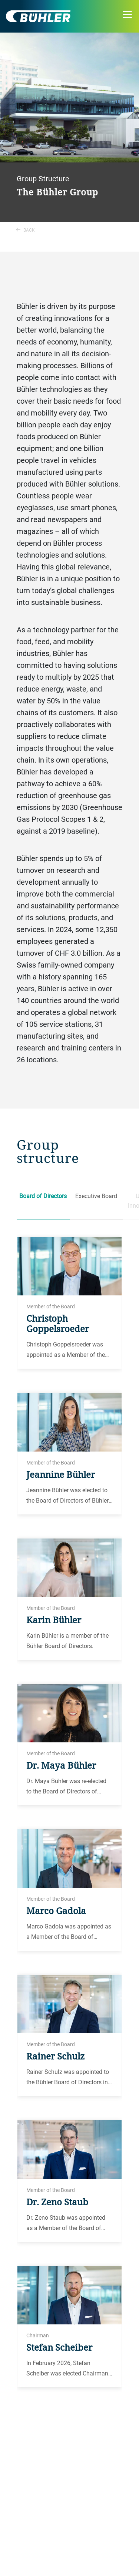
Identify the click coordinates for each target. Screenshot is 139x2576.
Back (25, 230)
